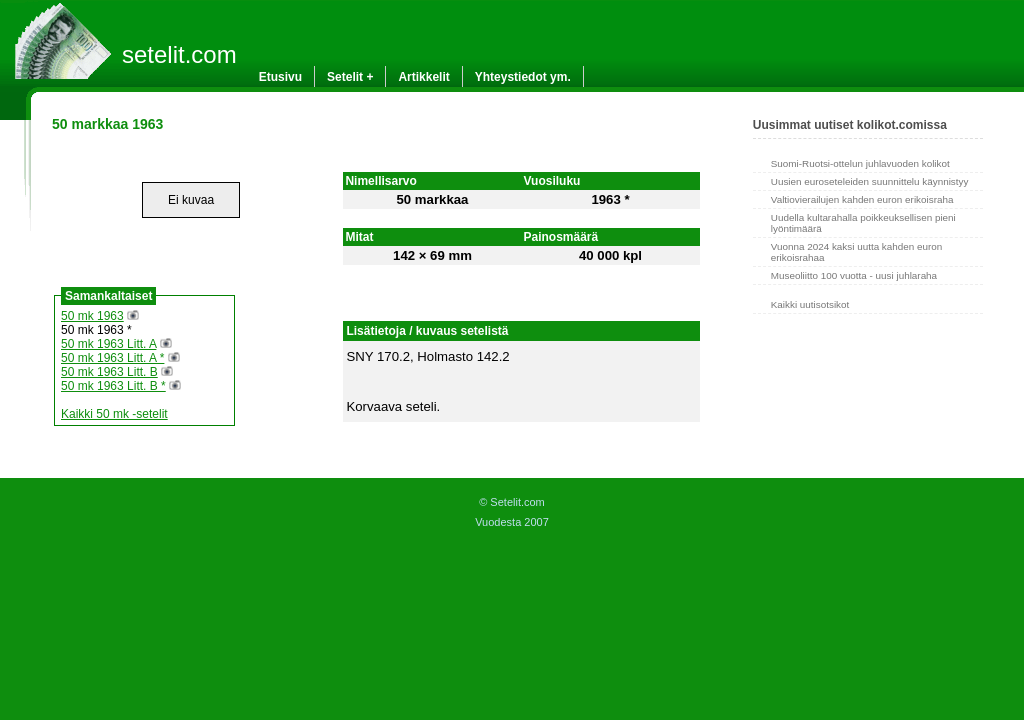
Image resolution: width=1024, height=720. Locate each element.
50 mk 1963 (92, 316)
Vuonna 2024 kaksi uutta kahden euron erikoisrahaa (856, 252)
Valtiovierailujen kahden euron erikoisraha (862, 199)
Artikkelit (423, 77)
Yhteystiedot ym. (523, 77)
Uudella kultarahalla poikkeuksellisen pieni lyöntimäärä (863, 223)
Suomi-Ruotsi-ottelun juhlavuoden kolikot (860, 163)
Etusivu (280, 77)
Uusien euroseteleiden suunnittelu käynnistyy (870, 181)
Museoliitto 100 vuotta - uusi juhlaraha (854, 275)
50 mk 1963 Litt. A (108, 344)
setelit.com (179, 54)
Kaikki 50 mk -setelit (114, 414)
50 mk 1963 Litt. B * (113, 386)
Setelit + (350, 77)
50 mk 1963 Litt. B (109, 372)
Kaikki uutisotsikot (810, 304)
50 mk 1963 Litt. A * (112, 358)
